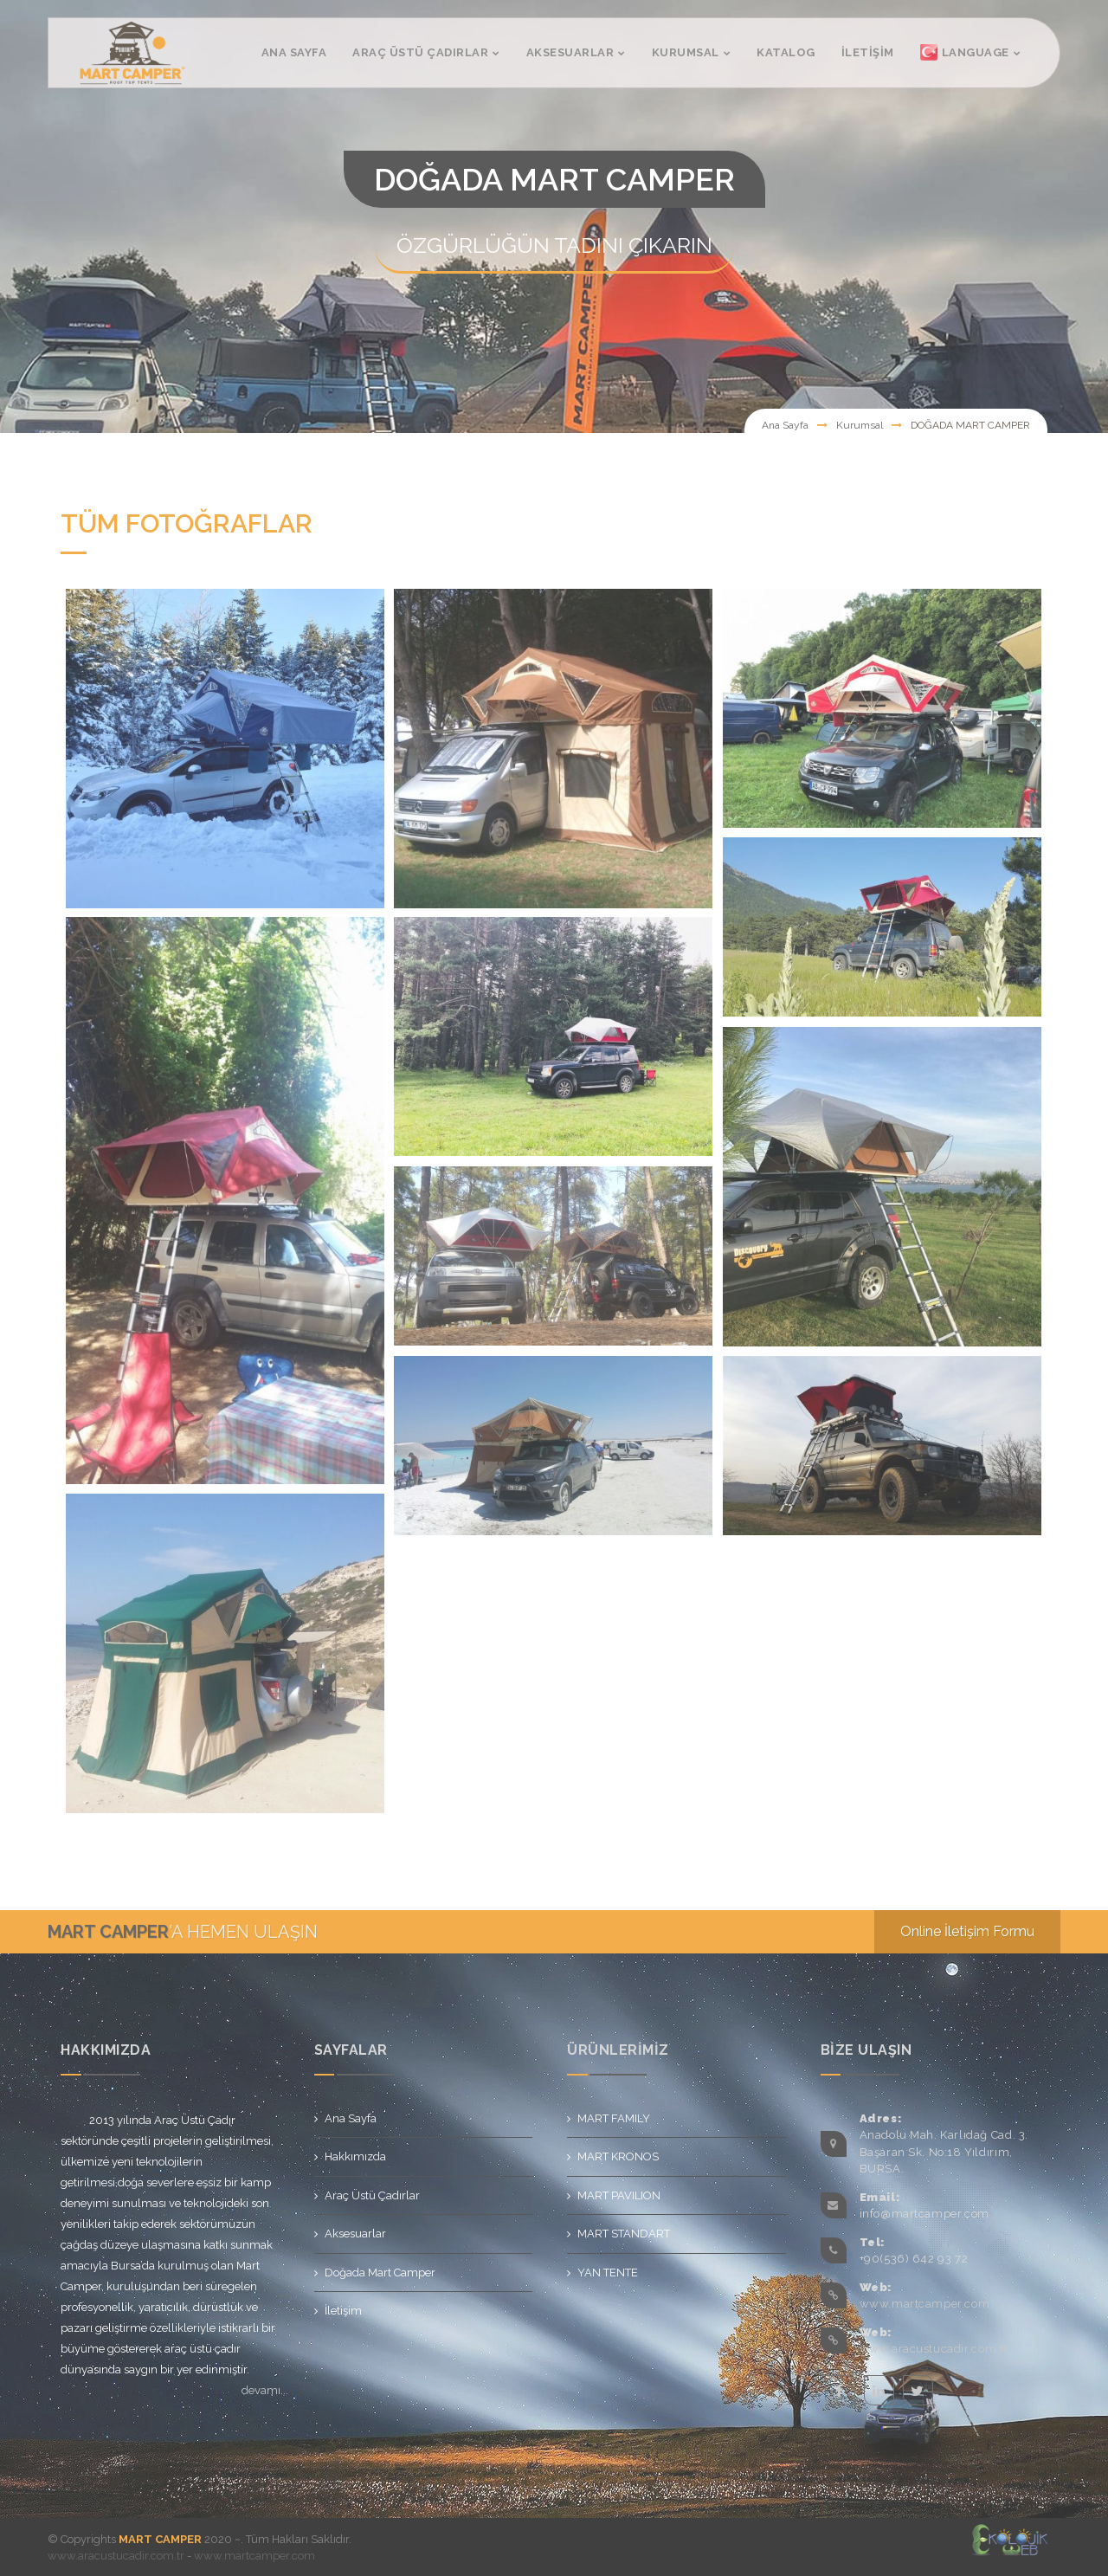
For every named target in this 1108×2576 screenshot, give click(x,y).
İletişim (343, 2310)
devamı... (265, 2390)
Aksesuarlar (355, 2233)
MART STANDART (623, 2233)
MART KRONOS (618, 2156)
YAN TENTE (607, 2272)
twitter (918, 2390)
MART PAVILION (618, 2195)
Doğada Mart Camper (380, 2272)
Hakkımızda (355, 2156)
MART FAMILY (613, 2118)
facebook (840, 2390)
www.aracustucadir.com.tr (934, 2348)
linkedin (879, 2390)
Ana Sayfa (785, 425)
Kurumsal (859, 425)
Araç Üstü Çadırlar (372, 2195)
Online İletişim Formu (967, 1931)
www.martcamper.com (925, 2303)
